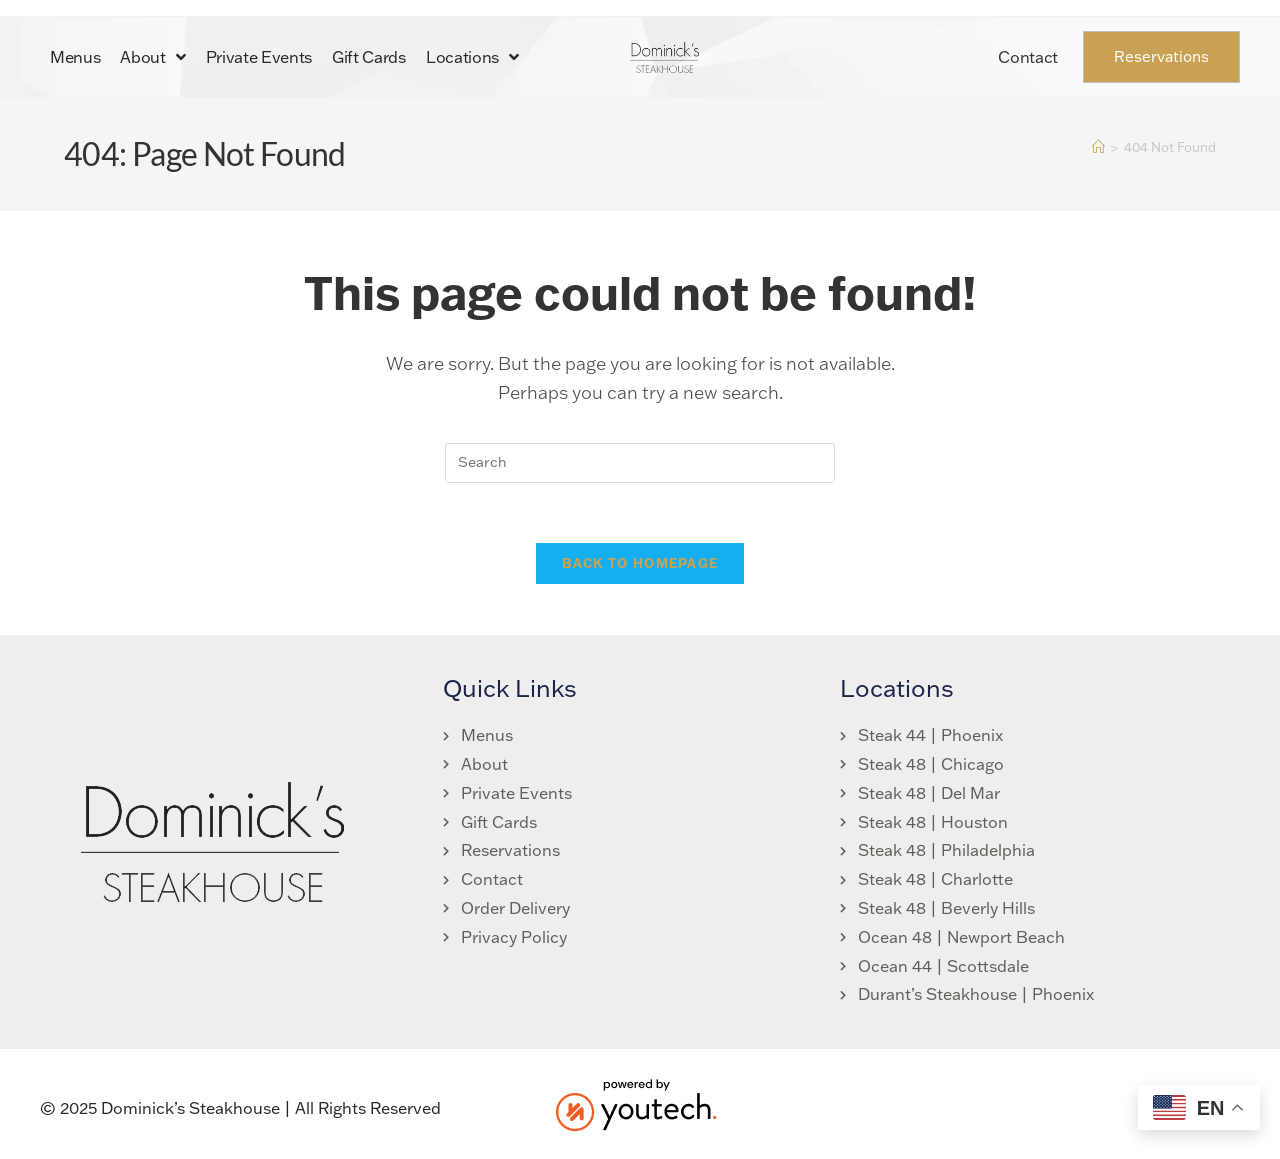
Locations (472, 57)
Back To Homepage (640, 564)
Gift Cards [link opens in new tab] (369, 57)
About (152, 57)
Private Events (259, 57)
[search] (640, 463)
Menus (75, 57)
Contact (1028, 57)
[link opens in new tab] (507, 823)
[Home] (1098, 147)
